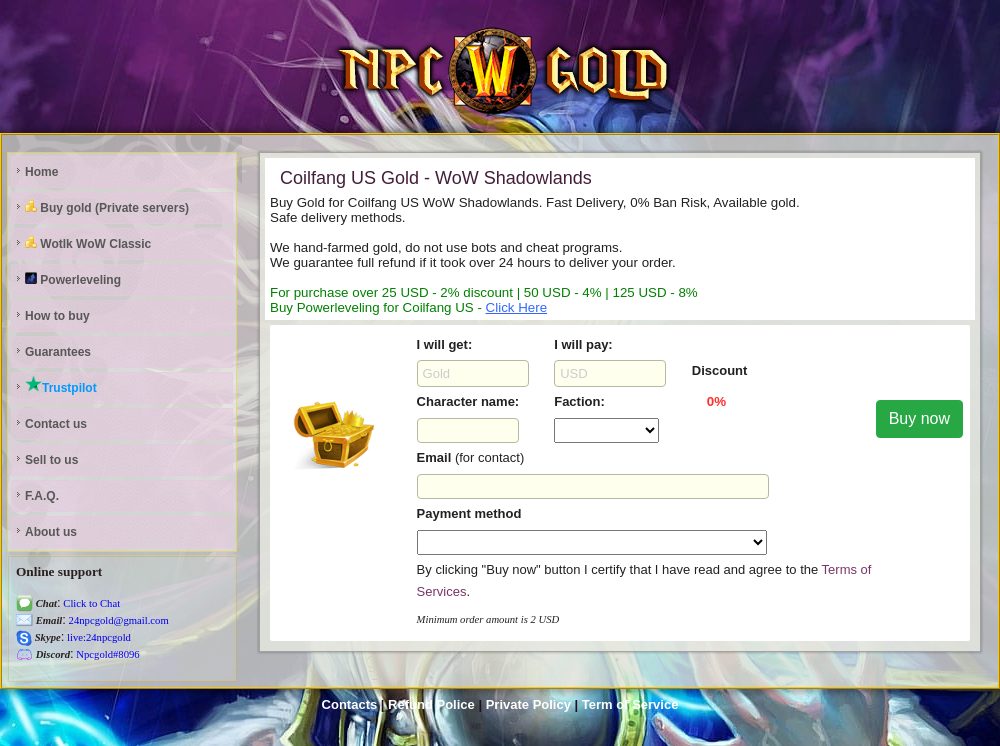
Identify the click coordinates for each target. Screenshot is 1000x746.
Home (41, 172)
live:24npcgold (97, 637)
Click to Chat (91, 603)
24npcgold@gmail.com (117, 620)
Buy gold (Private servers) (107, 207)
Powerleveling (73, 279)
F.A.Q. (42, 496)
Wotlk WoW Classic (88, 243)
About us (51, 532)
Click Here (516, 307)
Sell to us (51, 460)
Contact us (56, 424)
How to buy (57, 316)
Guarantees (58, 352)
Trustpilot (61, 385)
